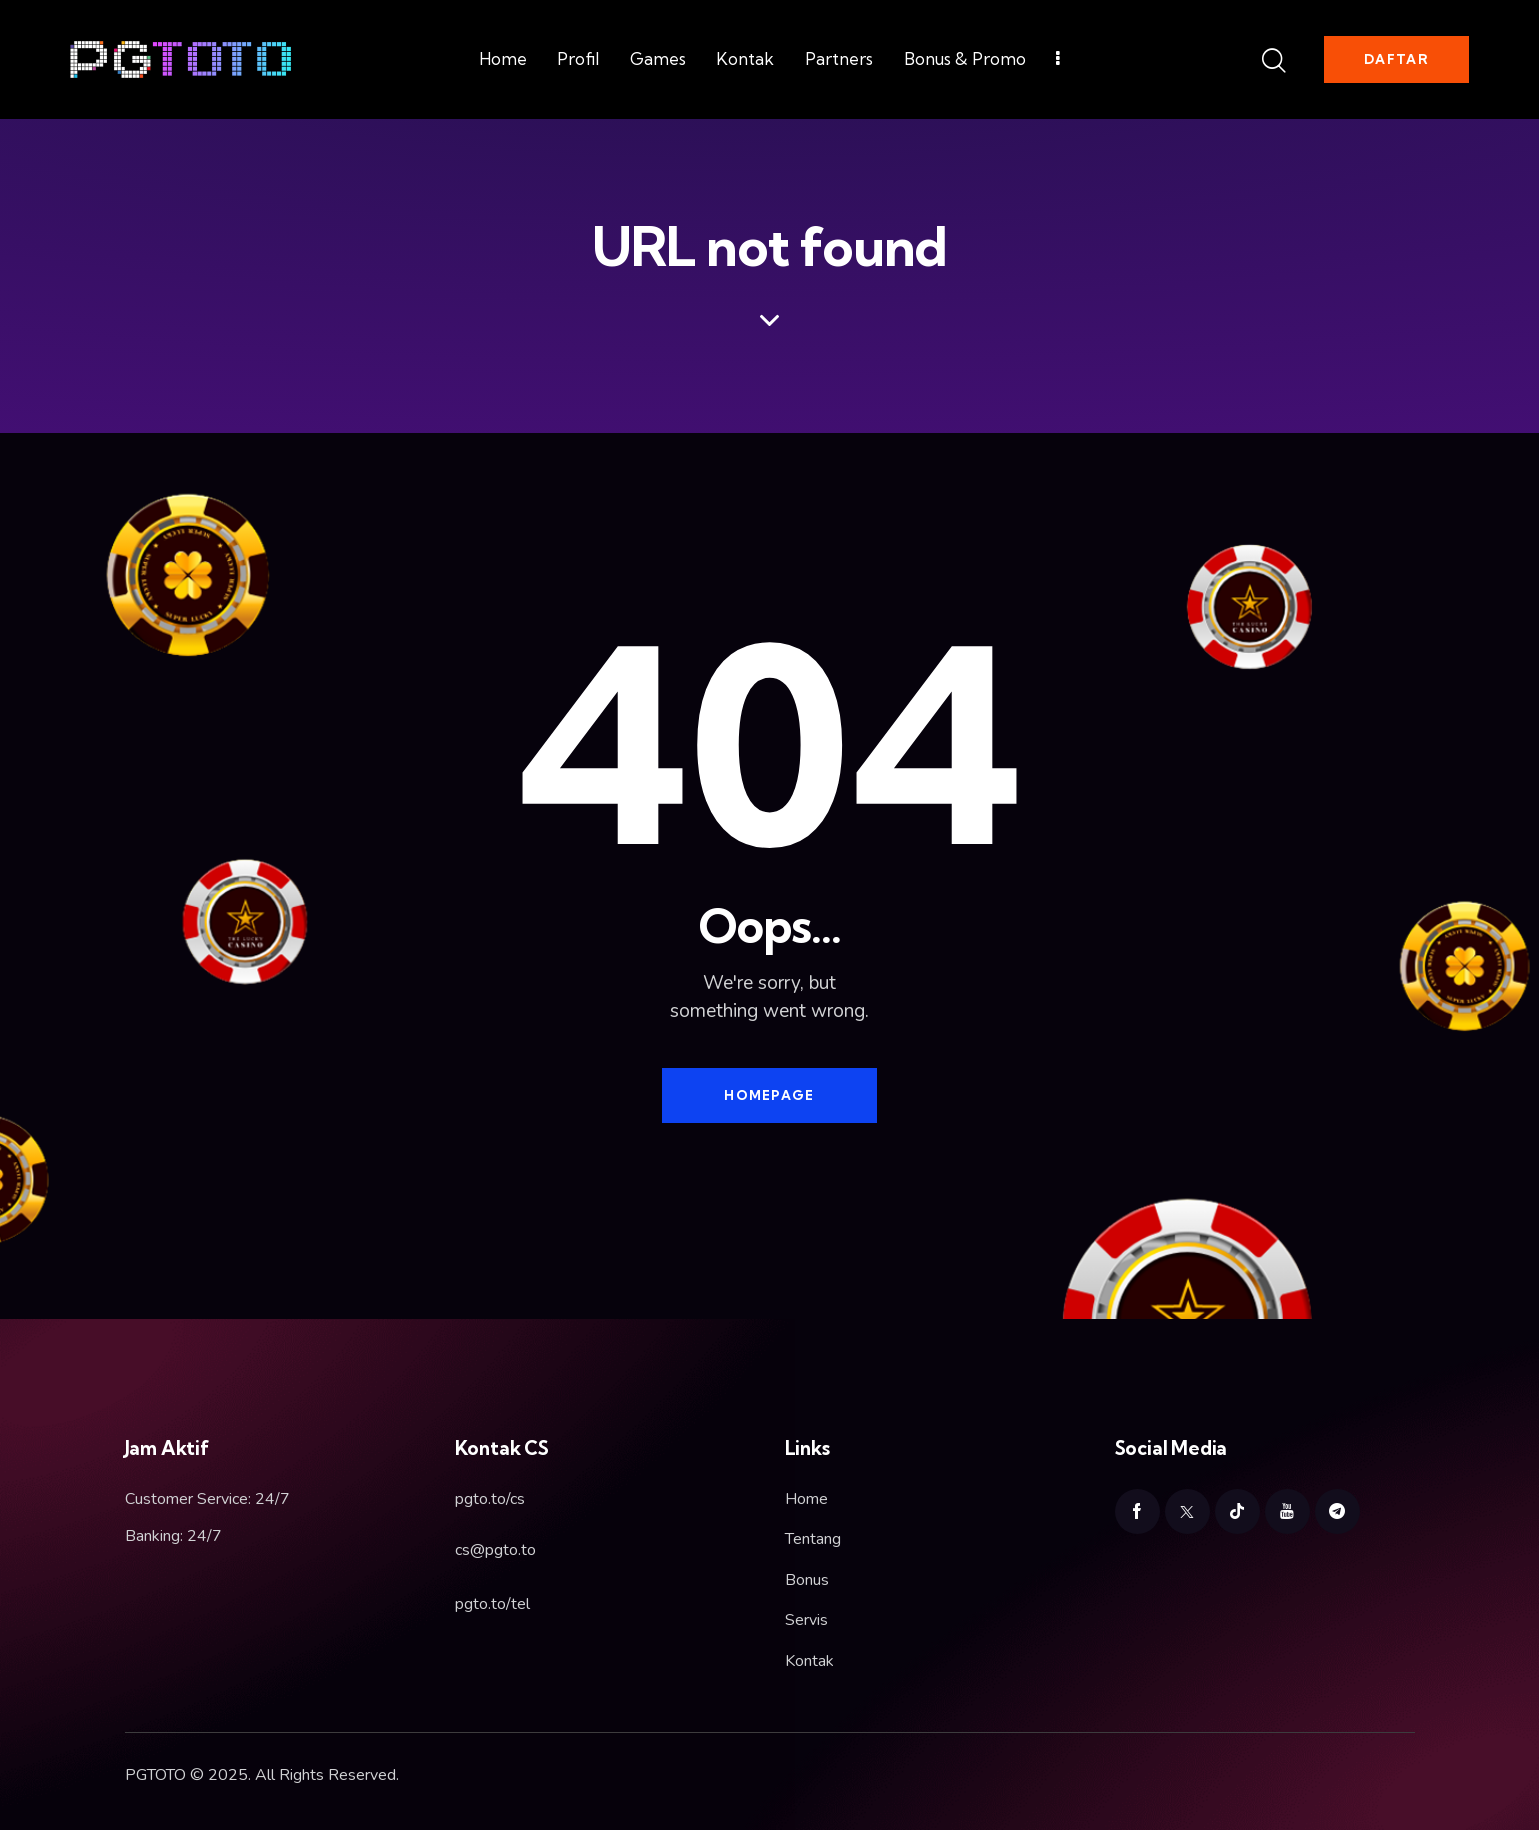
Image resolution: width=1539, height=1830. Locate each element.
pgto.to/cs (490, 1499)
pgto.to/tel (492, 1604)
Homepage (769, 1095)
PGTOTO (155, 1775)
